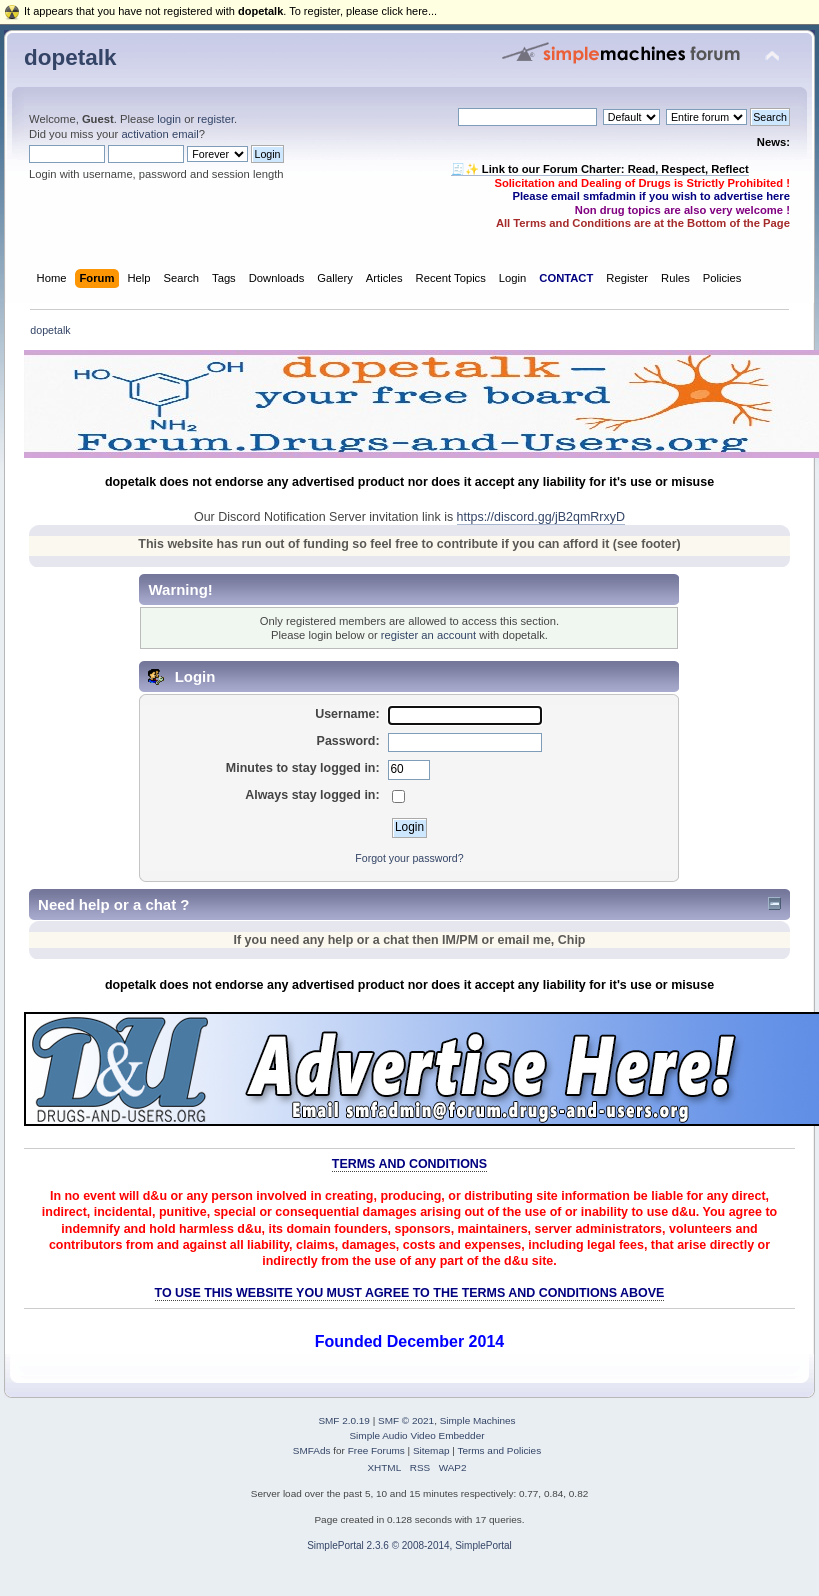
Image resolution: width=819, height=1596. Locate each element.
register (215, 119)
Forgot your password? (409, 858)
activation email (159, 134)
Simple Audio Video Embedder (416, 1435)
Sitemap (431, 1450)
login (169, 119)
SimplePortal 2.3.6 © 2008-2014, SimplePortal (409, 1545)
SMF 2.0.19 (344, 1420)
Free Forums (376, 1450)
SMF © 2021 (406, 1420)
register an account (428, 635)
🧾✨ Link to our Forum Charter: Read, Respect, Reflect (600, 169)
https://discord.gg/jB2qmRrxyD (541, 517)
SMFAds (312, 1450)
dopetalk (70, 57)
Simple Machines (478, 1420)
